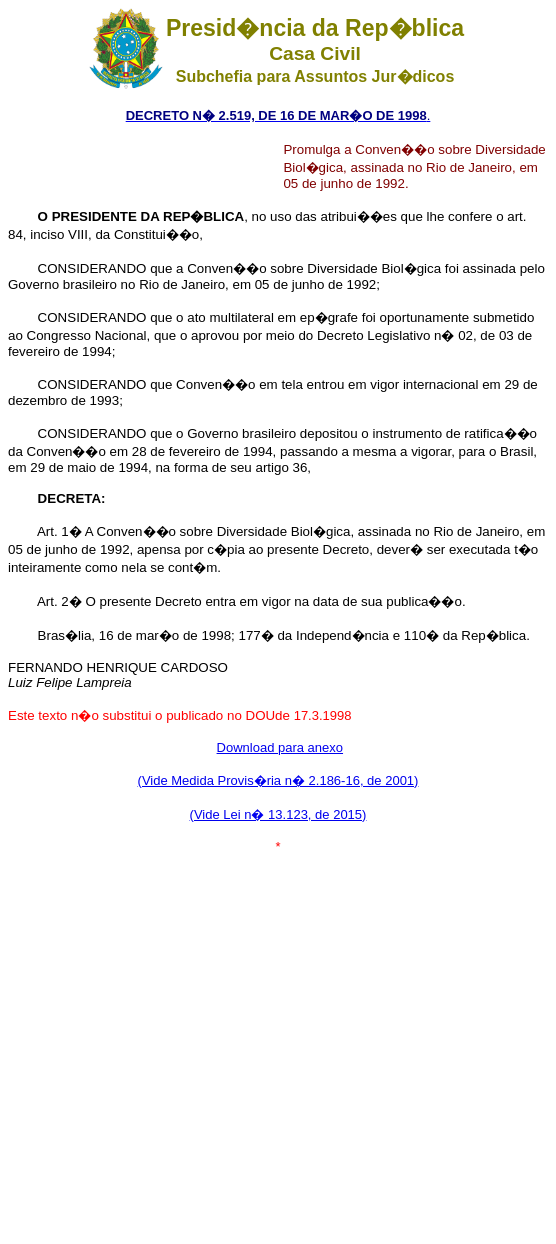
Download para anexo (280, 747)
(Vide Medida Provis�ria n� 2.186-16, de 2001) (278, 780)
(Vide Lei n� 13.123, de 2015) (278, 814)
